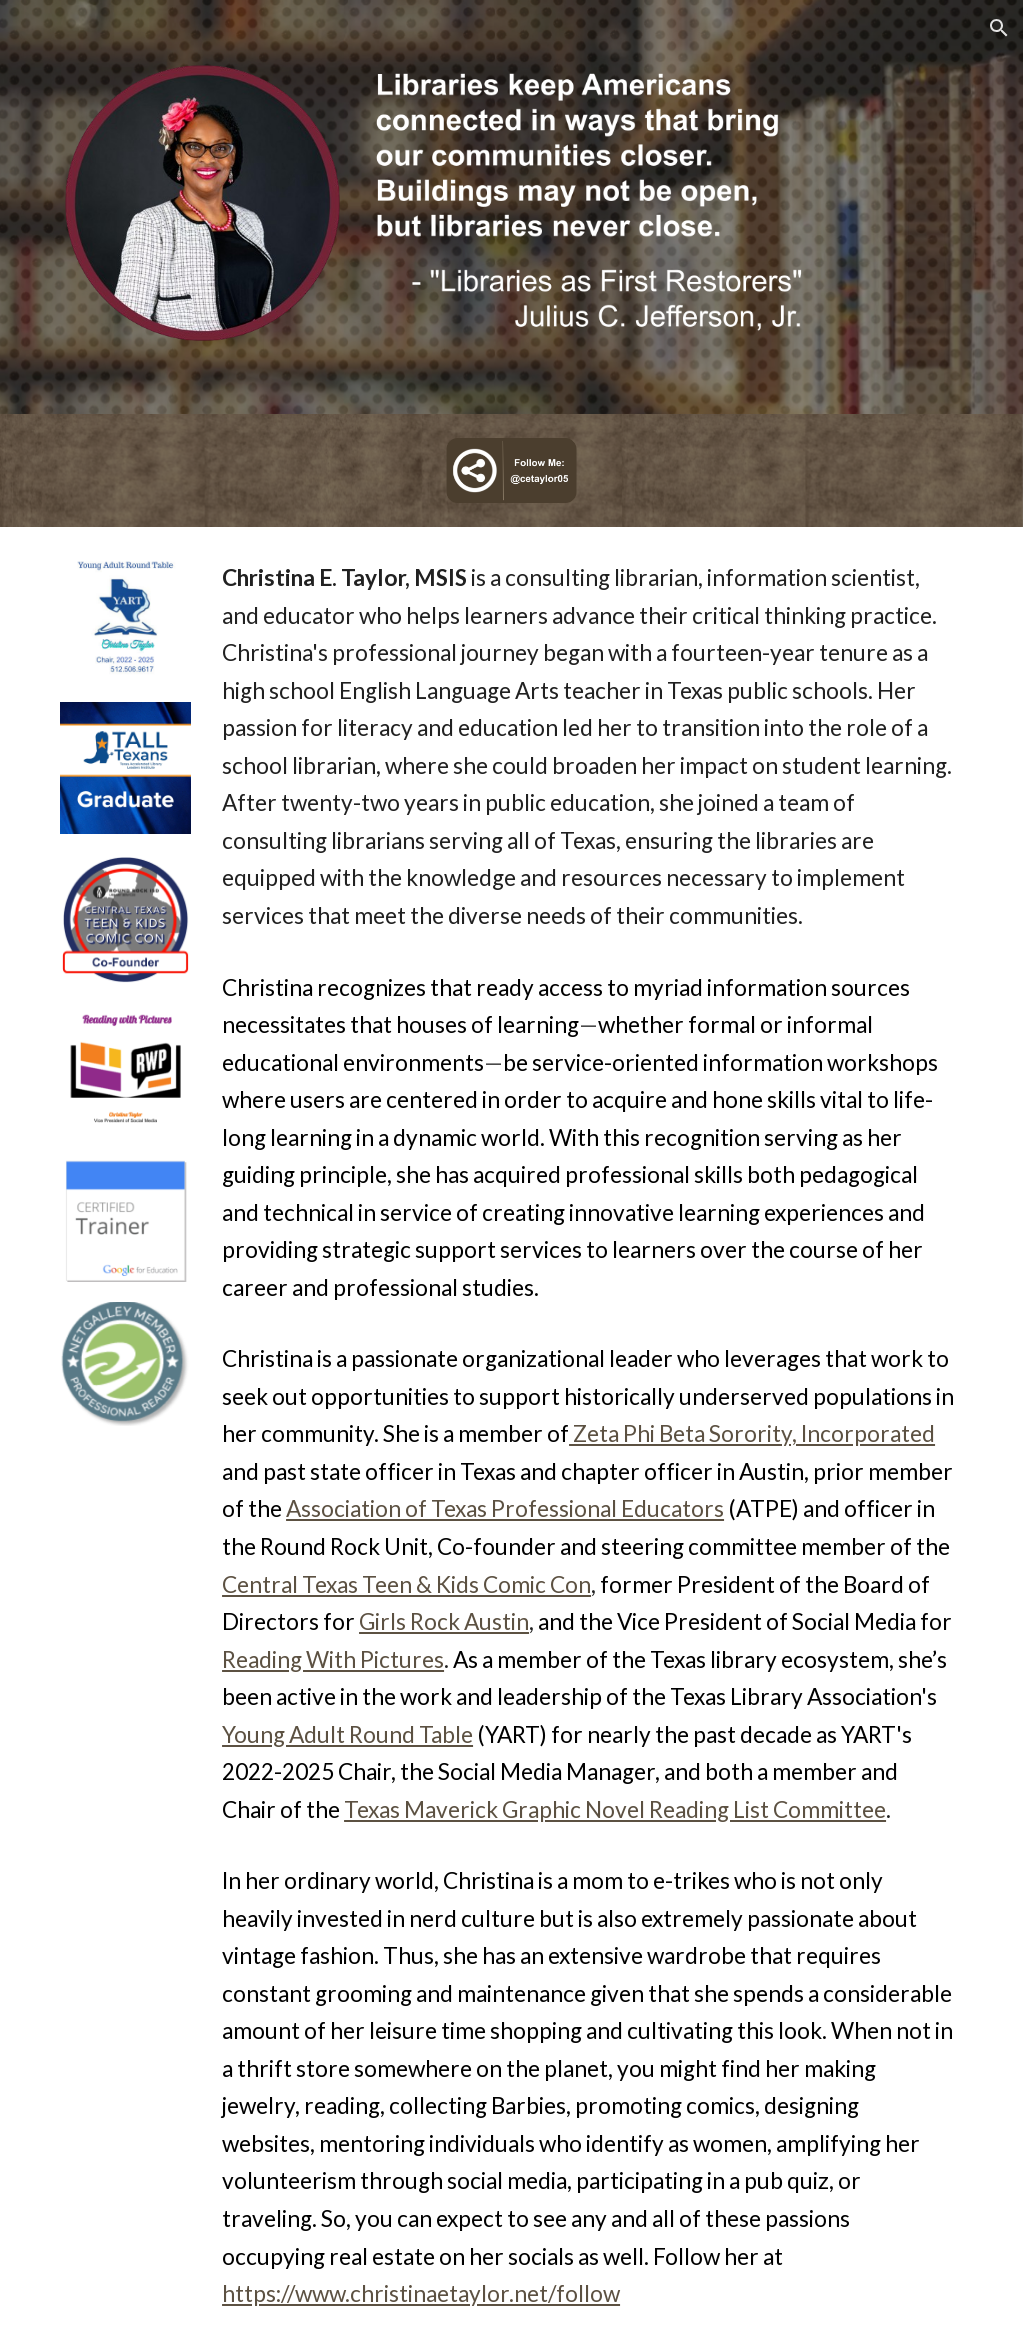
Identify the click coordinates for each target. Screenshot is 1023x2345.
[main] (588, 1435)
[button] (999, 28)
